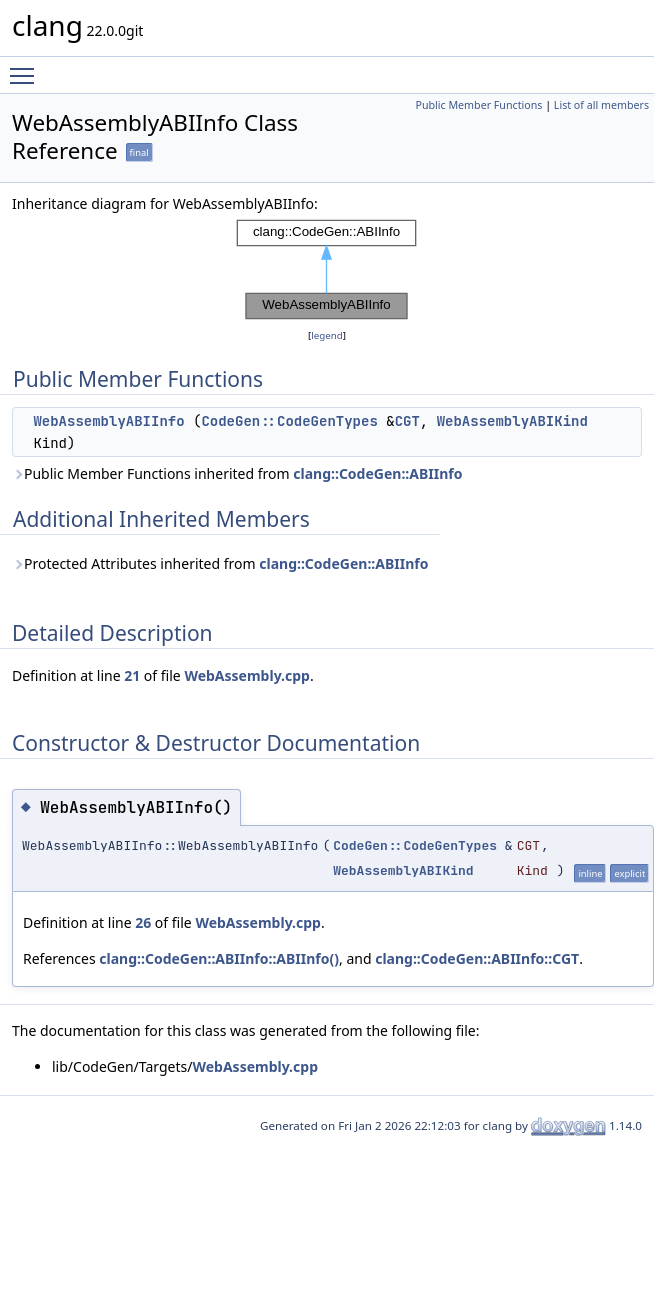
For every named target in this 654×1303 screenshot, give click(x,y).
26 (143, 922)
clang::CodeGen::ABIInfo (377, 473)
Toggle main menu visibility (27, 67)
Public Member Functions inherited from (237, 473)
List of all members (601, 105)
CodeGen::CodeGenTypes (289, 421)
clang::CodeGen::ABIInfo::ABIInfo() (219, 958)
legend (327, 335)
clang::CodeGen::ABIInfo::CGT (477, 958)
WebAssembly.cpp (247, 675)
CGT (407, 421)
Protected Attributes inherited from (220, 563)
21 (132, 675)
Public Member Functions (478, 105)
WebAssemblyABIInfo (108, 421)
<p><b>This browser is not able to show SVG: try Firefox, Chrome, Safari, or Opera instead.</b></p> (327, 270)
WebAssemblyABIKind (512, 421)
